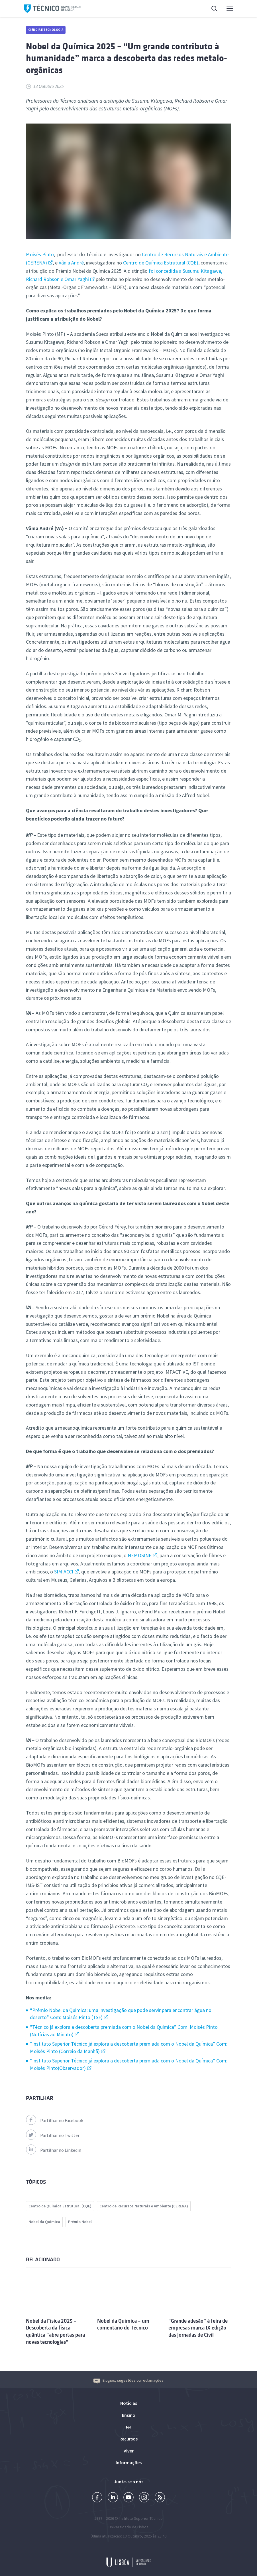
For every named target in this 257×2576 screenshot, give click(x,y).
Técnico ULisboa (52, 8)
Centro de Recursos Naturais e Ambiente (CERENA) (143, 2206)
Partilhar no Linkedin (53, 2150)
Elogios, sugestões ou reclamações (128, 2380)
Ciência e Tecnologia (45, 30)
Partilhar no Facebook (54, 2120)
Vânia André (71, 262)
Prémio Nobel (80, 2221)
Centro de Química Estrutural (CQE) (160, 262)
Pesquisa (214, 9)
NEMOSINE (140, 1555)
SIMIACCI (63, 1571)
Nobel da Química (44, 2221)
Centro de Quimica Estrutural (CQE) (59, 2206)
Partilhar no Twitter (52, 2135)
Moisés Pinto (40, 254)
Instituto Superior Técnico (141, 2518)
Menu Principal (230, 10)
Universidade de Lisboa (128, 2526)
